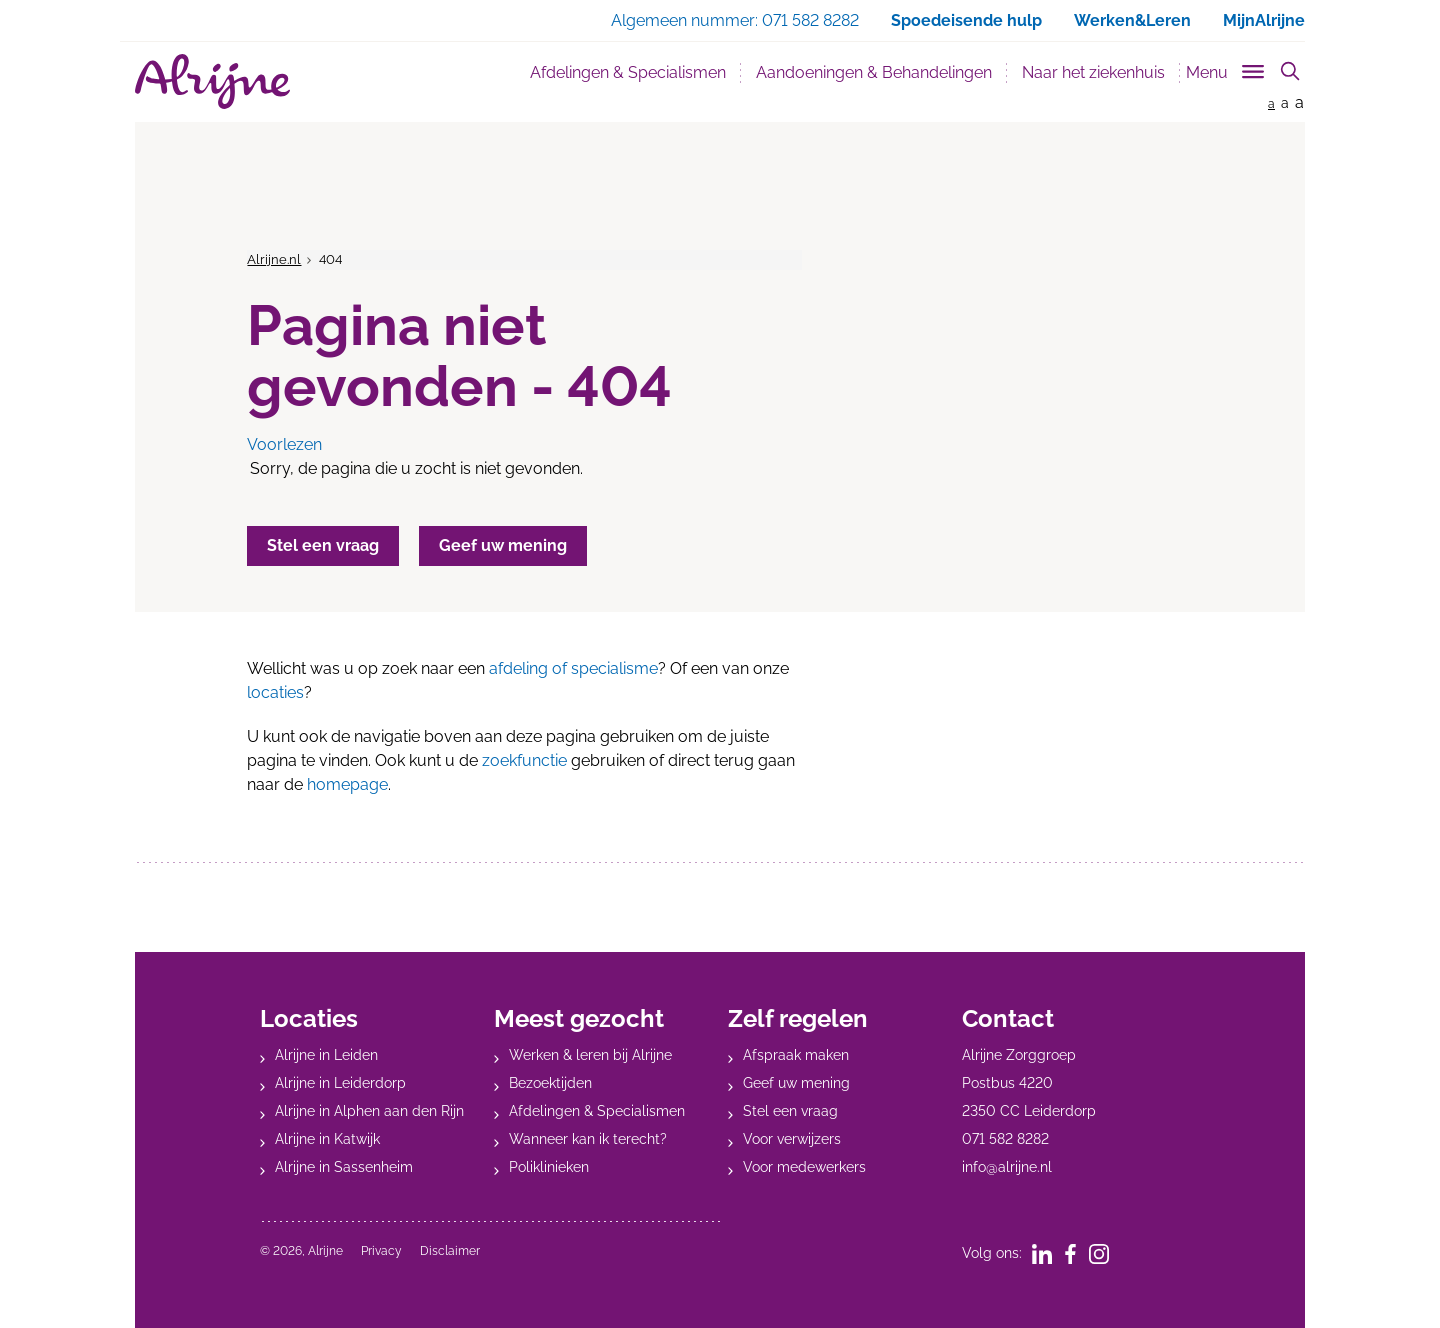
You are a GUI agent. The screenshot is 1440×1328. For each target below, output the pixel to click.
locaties (275, 692)
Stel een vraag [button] (323, 545)
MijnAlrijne (1264, 20)
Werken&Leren (1132, 20)
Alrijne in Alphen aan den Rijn (369, 1111)
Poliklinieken (549, 1167)
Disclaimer (450, 1251)
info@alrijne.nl (1007, 1167)
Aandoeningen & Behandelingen (874, 72)
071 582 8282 (1005, 1139)
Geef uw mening (796, 1083)
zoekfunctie (524, 760)
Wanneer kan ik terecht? (588, 1139)
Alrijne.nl (274, 259)
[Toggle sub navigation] (1226, 68)
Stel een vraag (790, 1111)
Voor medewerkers (804, 1167)
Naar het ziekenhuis (1093, 72)
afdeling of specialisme (573, 668)
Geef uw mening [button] (503, 545)
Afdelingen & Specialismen (628, 72)
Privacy (381, 1251)
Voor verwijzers (792, 1139)
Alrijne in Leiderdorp (340, 1083)
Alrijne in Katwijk (327, 1139)
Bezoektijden (550, 1083)
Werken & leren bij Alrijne (590, 1055)
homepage (347, 784)
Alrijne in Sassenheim (344, 1167)
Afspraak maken (796, 1055)
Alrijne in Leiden (326, 1055)
